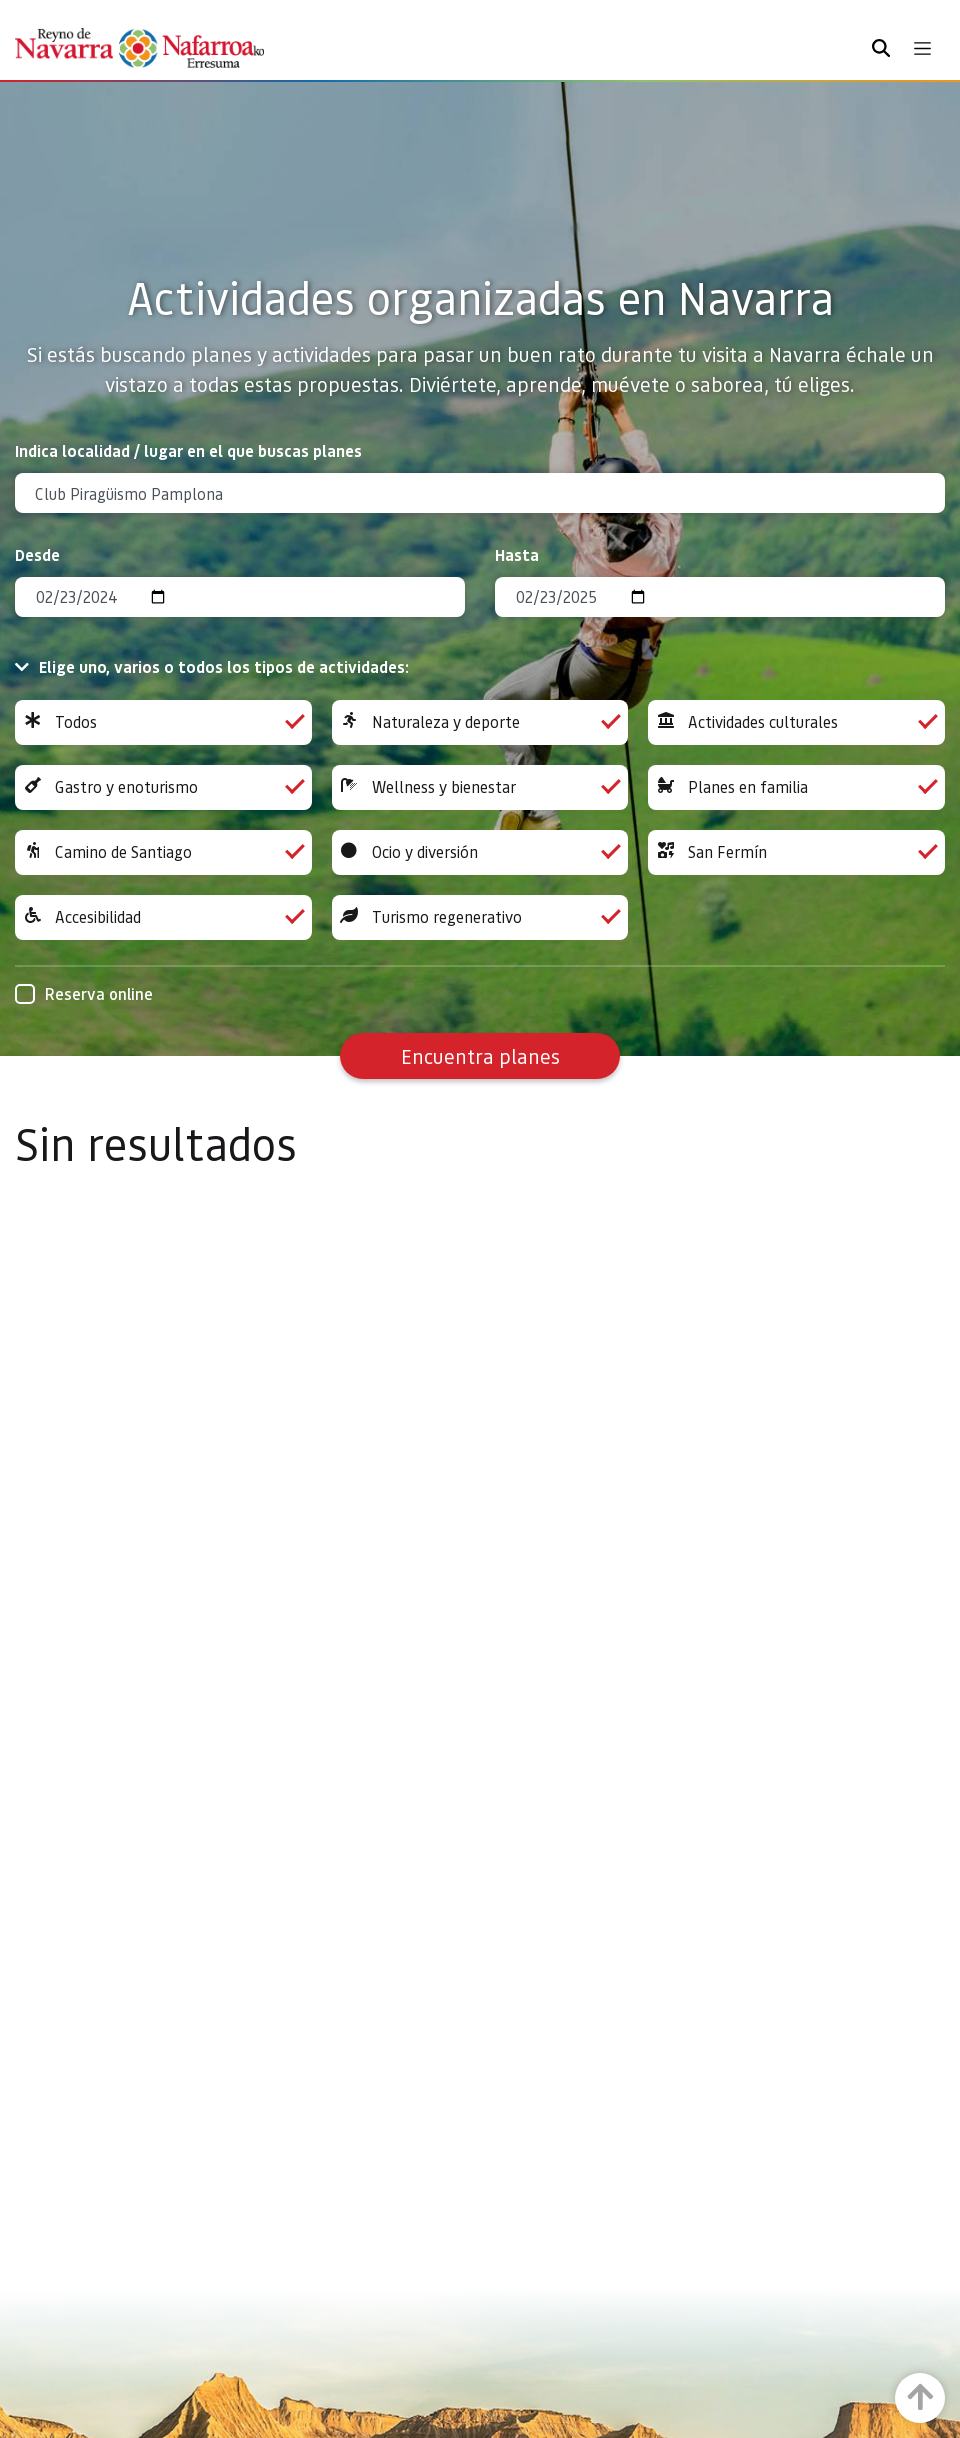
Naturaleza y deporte (480, 722)
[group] (163, 722)
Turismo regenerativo (480, 917)
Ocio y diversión (480, 852)
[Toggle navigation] (922, 48)
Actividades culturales (796, 722)
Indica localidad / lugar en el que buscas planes (188, 450)
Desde (37, 554)
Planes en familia (796, 787)
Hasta (517, 554)
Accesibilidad (163, 917)
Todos (163, 722)
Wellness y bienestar (480, 787)
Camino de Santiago (163, 852)
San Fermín (796, 852)
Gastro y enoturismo (163, 787)
